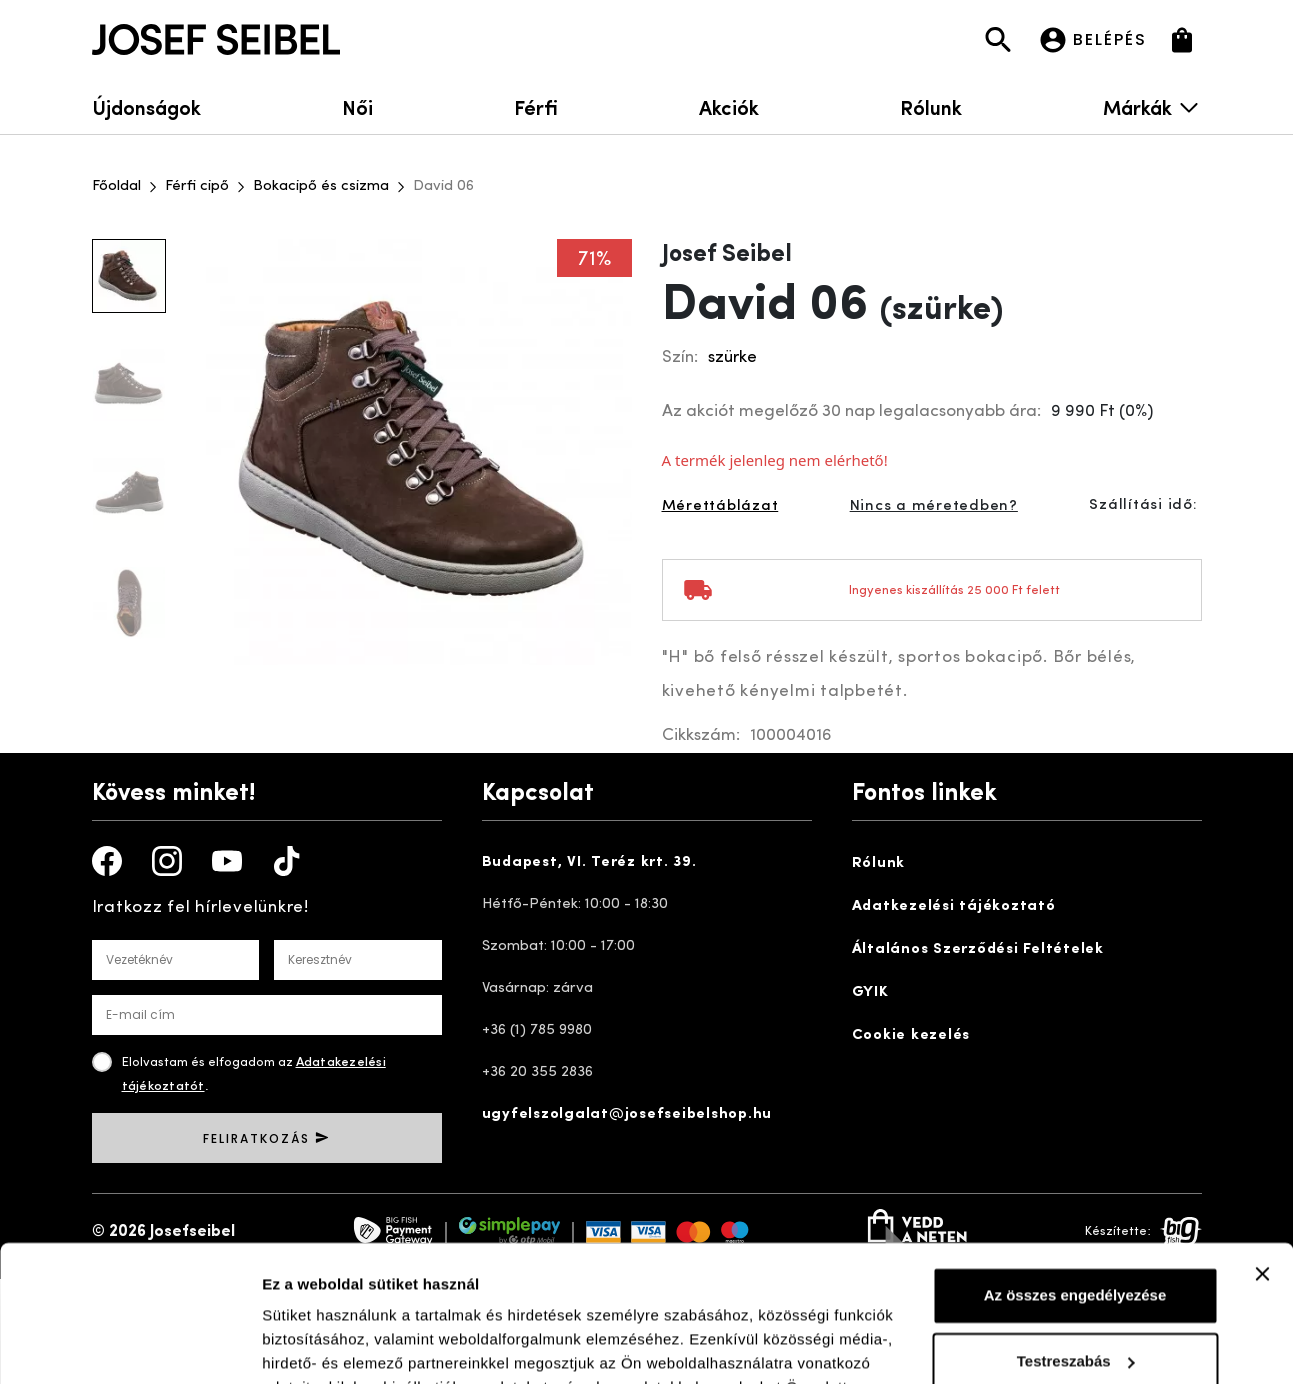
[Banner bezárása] (1262, 1152)
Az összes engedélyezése (1075, 1173)
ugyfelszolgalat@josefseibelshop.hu (627, 1114)
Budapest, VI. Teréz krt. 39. (589, 862)
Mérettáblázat (720, 506)
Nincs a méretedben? (934, 506)
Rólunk (931, 106)
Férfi (536, 106)
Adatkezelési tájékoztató (954, 906)
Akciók (729, 106)
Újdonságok (146, 106)
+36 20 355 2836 (537, 1072)
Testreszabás (1076, 1238)
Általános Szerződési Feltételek (978, 949)
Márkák (1152, 106)
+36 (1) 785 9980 (537, 1030)
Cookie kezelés (911, 1035)
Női (357, 106)
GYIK (870, 992)
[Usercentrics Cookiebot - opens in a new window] (129, 1345)
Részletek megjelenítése (349, 1344)
